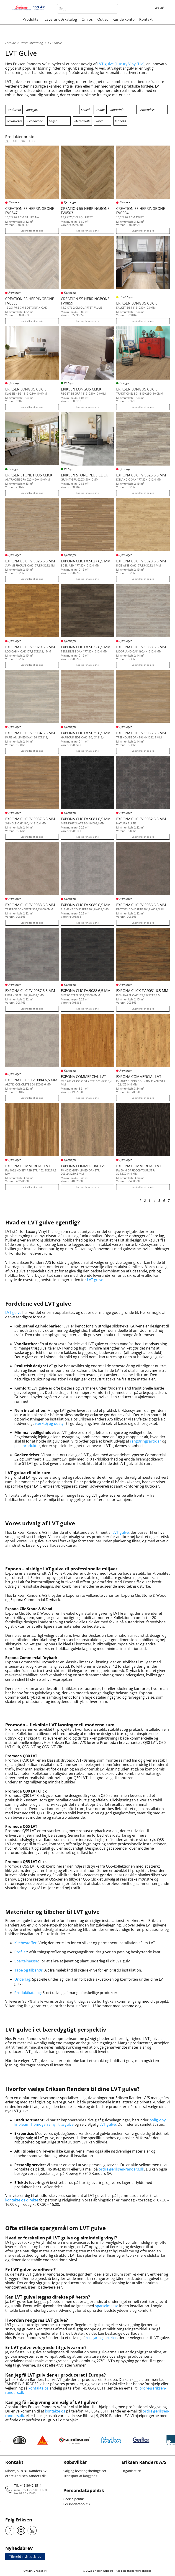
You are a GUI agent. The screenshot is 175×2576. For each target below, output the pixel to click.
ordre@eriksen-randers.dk (121, 2169)
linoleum (21, 2124)
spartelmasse (106, 2305)
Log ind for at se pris (32, 230)
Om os (87, 19)
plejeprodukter (27, 1445)
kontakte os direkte (21, 2200)
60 (15, 141)
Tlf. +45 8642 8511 (28, 2485)
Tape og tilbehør (28, 1970)
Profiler (20, 1951)
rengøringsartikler (145, 1441)
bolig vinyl (158, 2120)
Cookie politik (73, 2499)
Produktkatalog (27, 1992)
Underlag (22, 1979)
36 (7, 141)
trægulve (66, 2124)
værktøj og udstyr (50, 1423)
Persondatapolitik (76, 2504)
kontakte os (38, 2388)
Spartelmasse (26, 1961)
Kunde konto (124, 19)
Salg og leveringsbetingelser (84, 2471)
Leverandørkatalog (61, 19)
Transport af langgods (80, 2476)
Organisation (131, 2471)
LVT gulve (95, 1279)
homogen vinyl (44, 2124)
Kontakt (146, 19)
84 (23, 141)
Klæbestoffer (25, 1942)
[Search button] (113, 8)
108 (31, 141)
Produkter (31, 19)
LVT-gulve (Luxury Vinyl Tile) (120, 63)
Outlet (102, 19)
